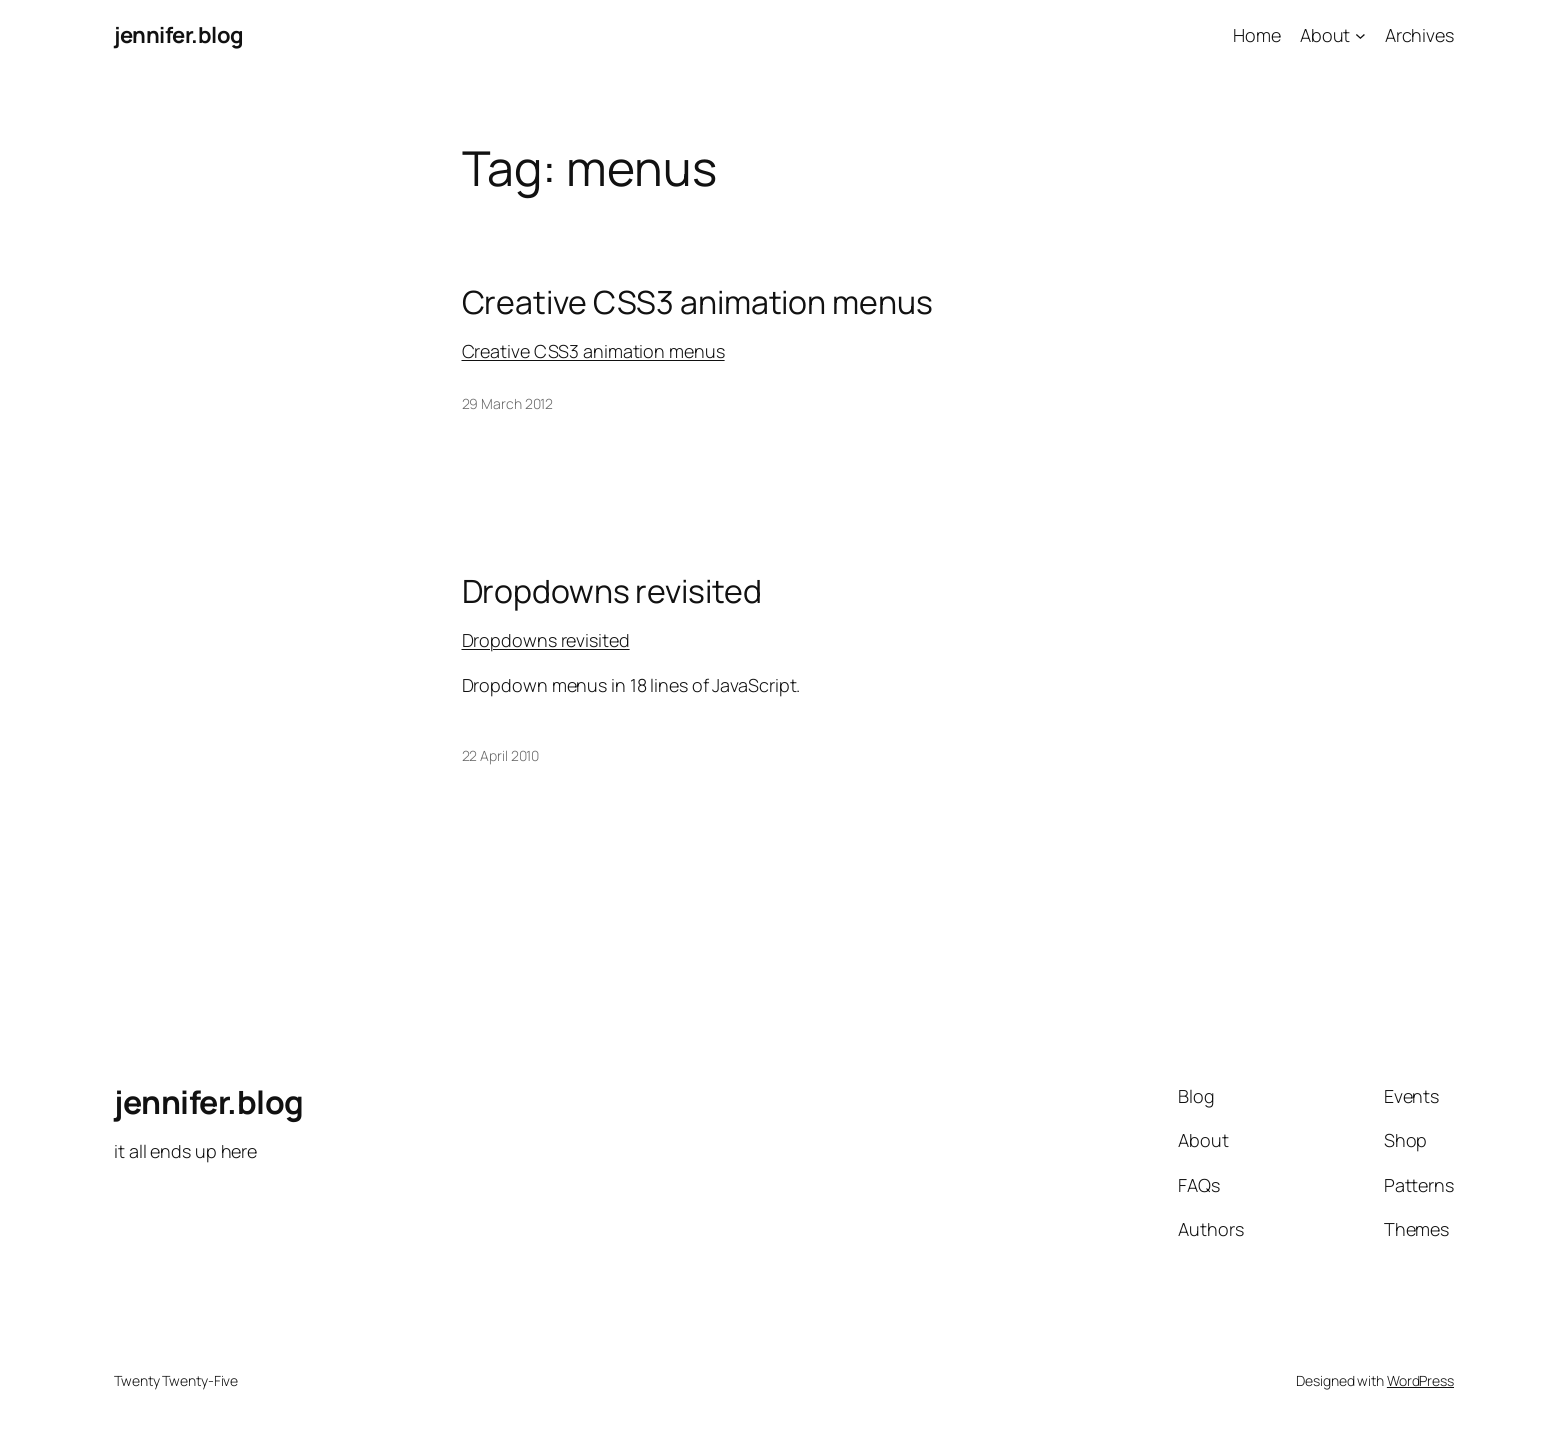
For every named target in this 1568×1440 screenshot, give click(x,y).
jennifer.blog (179, 35)
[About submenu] (1360, 35)
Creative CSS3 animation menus (697, 302)
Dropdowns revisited (612, 591)
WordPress (1420, 1380)
